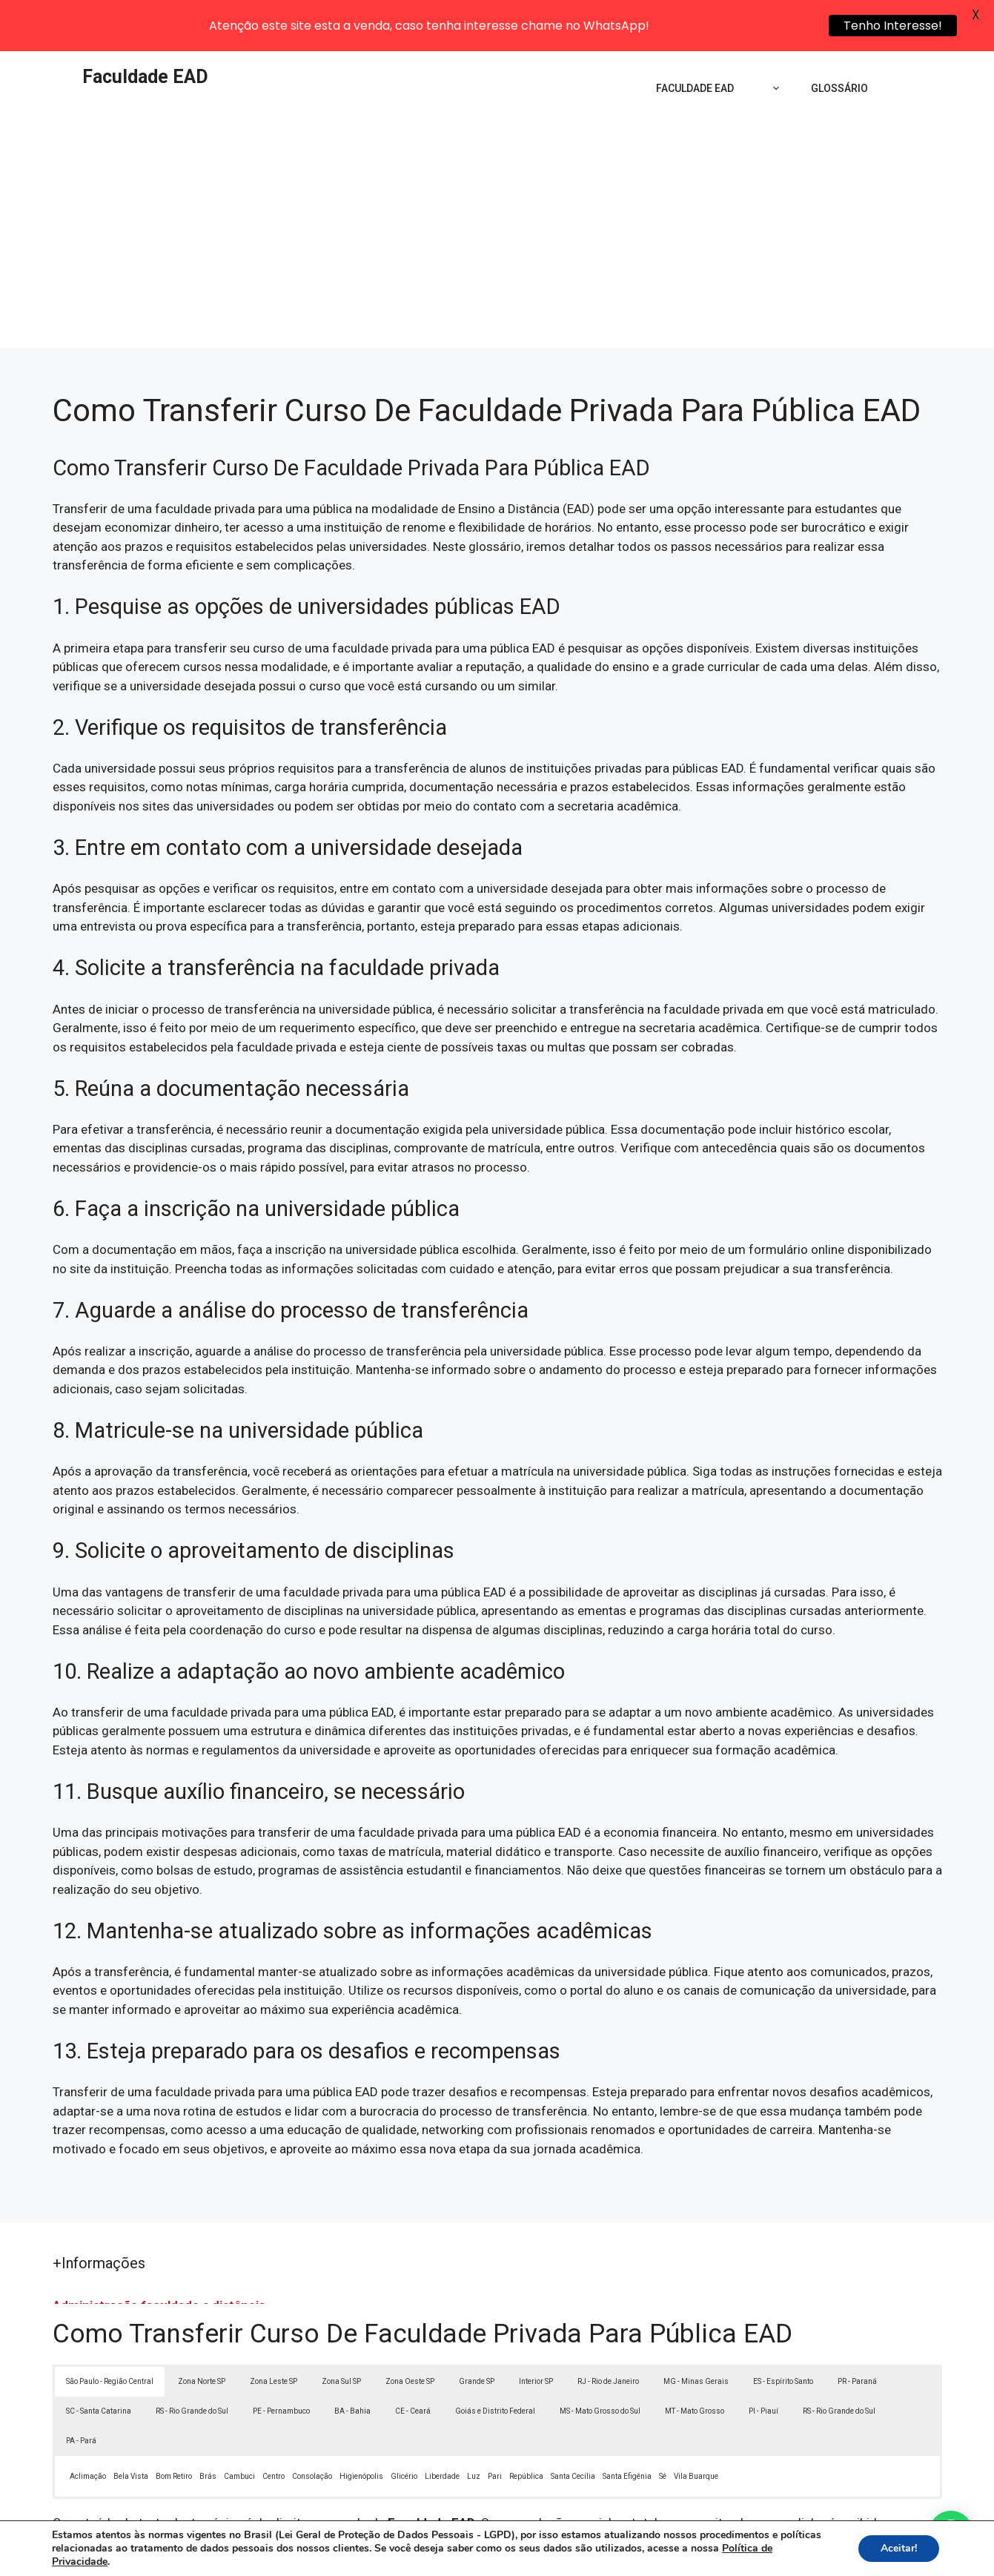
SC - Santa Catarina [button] (98, 2363)
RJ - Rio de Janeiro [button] (608, 2334)
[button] (951, 2533)
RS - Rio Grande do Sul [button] (192, 2363)
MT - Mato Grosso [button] (694, 2363)
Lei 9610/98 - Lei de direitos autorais (659, 2493)
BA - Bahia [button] (352, 2363)
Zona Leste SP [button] (273, 2334)
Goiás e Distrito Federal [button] (495, 2363)
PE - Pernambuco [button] (281, 2363)
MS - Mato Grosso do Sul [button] (600, 2363)
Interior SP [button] (536, 2334)
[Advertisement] (497, 189)
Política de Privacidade (599, 2556)
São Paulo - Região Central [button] (109, 2334)
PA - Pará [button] (81, 2393)
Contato (769, 2556)
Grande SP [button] (476, 2334)
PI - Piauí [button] (763, 2363)
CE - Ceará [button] (413, 2363)
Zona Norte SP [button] (201, 2334)
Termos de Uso (701, 2556)
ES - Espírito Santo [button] (783, 2334)
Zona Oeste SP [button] (409, 2334)
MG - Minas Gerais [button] (696, 2334)
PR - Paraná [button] (857, 2334)
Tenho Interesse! (893, 25)
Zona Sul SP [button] (341, 2334)
